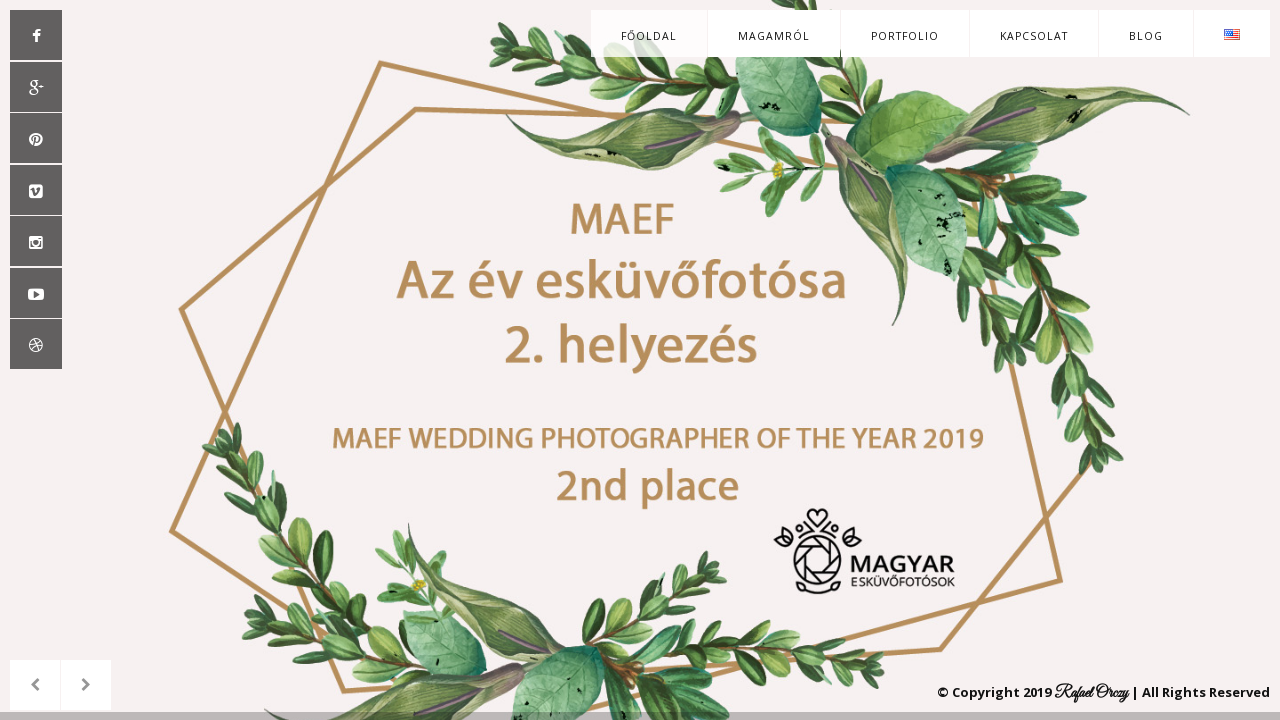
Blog (1146, 36)
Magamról (774, 36)
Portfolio (905, 36)
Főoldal (649, 36)
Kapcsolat (1034, 36)
